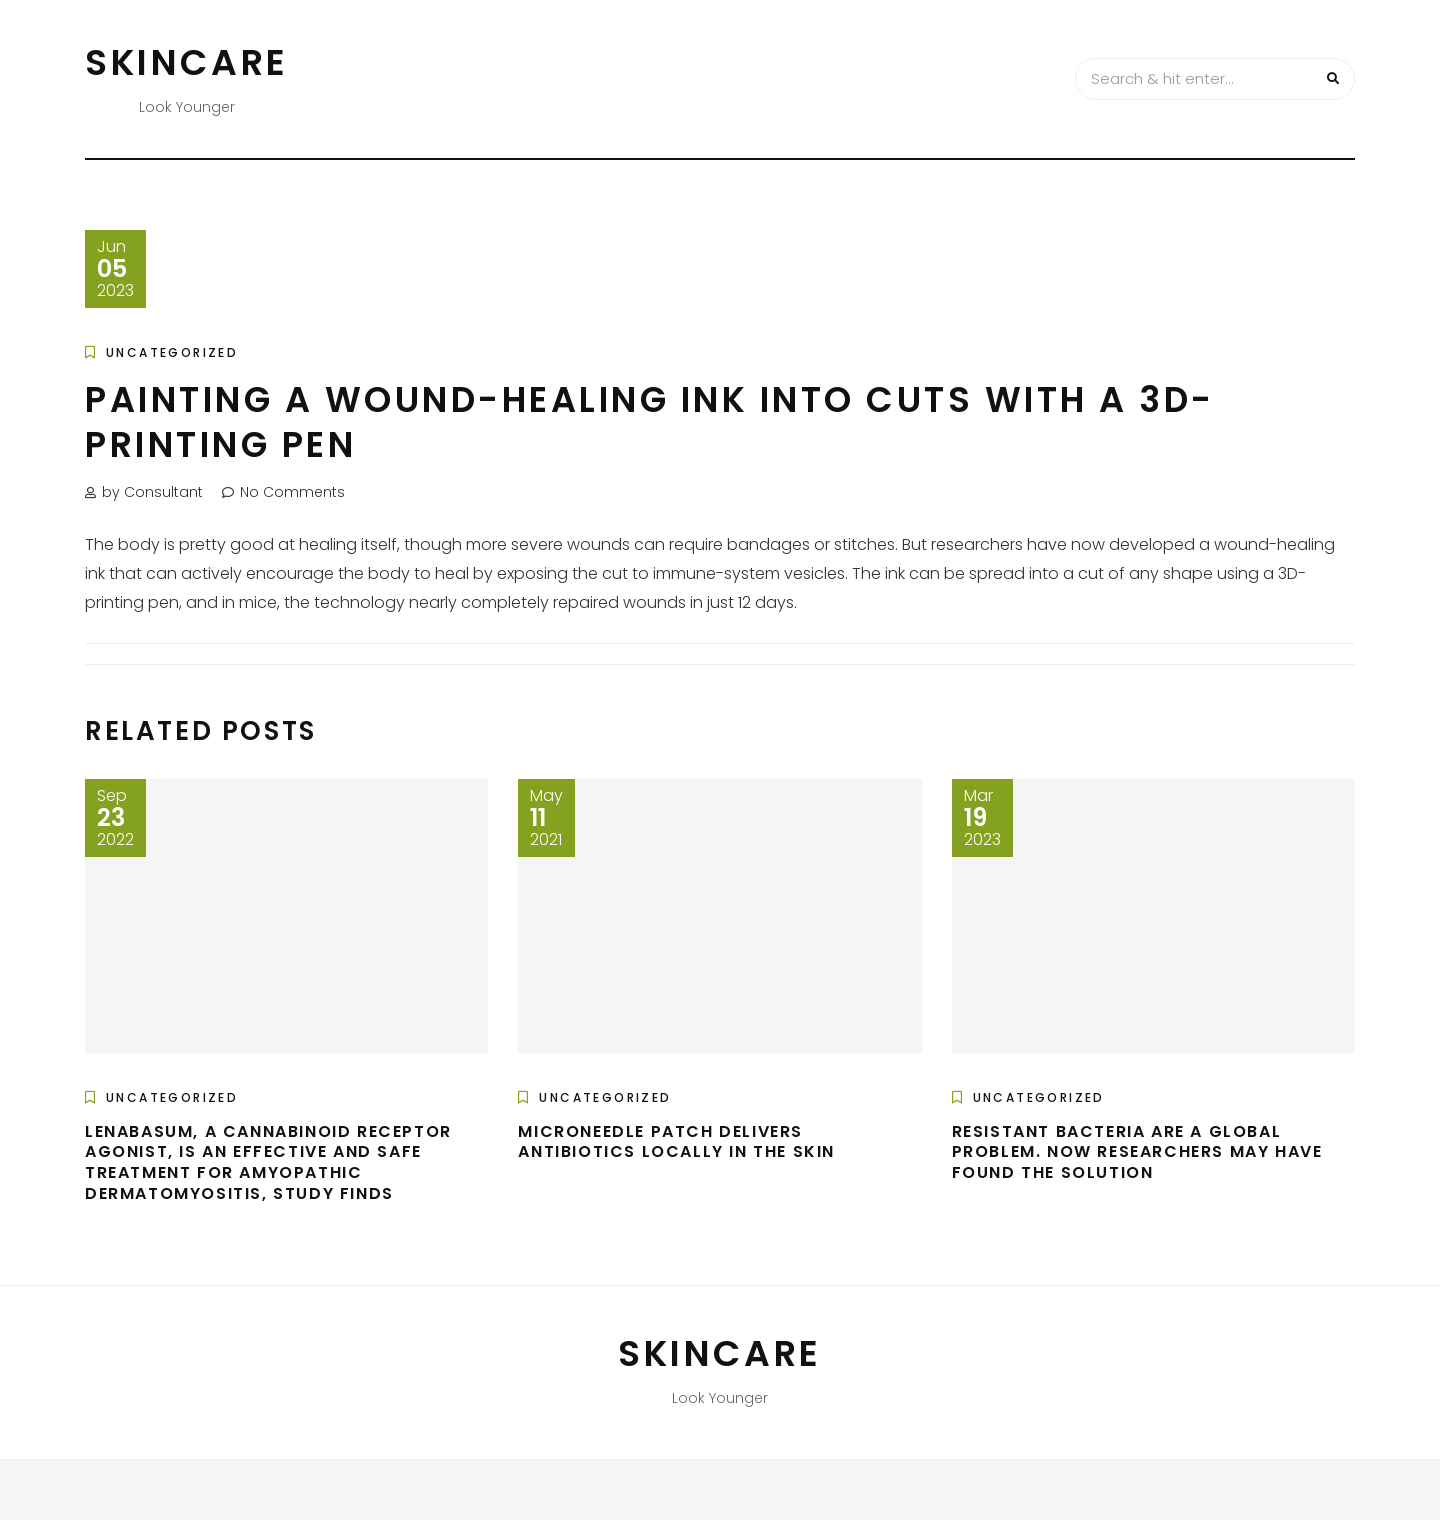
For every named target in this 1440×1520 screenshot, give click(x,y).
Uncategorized (172, 352)
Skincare (187, 62)
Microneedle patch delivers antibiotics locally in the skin (676, 1142)
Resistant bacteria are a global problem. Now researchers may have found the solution (1137, 1152)
